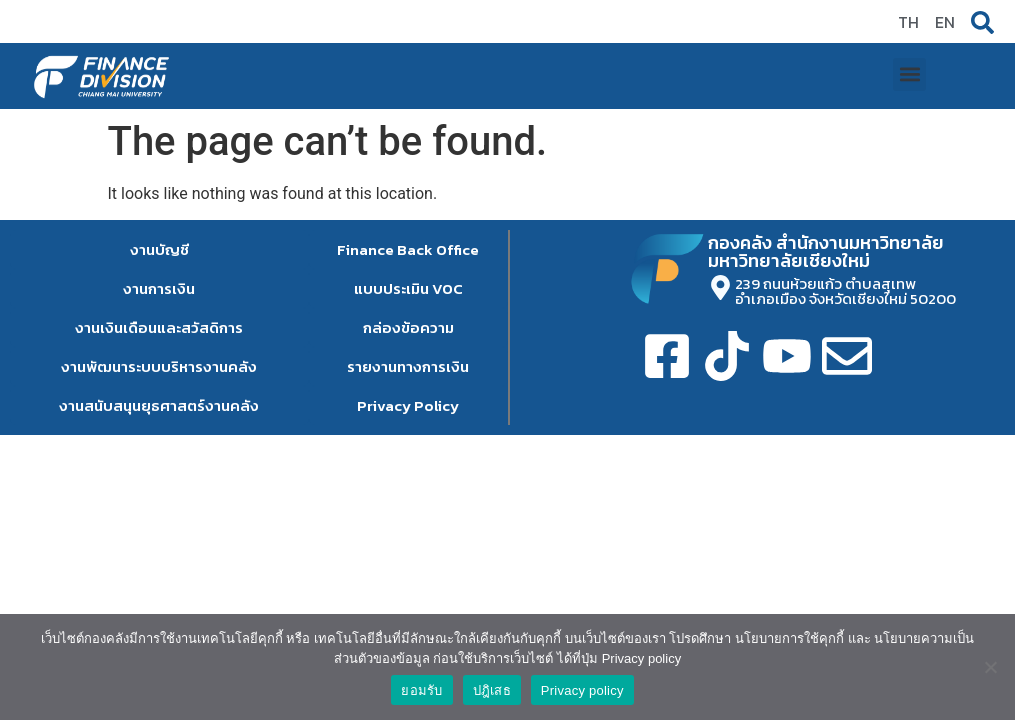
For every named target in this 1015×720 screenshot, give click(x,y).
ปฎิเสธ (492, 690)
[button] (909, 26)
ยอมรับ (421, 690)
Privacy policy (582, 690)
